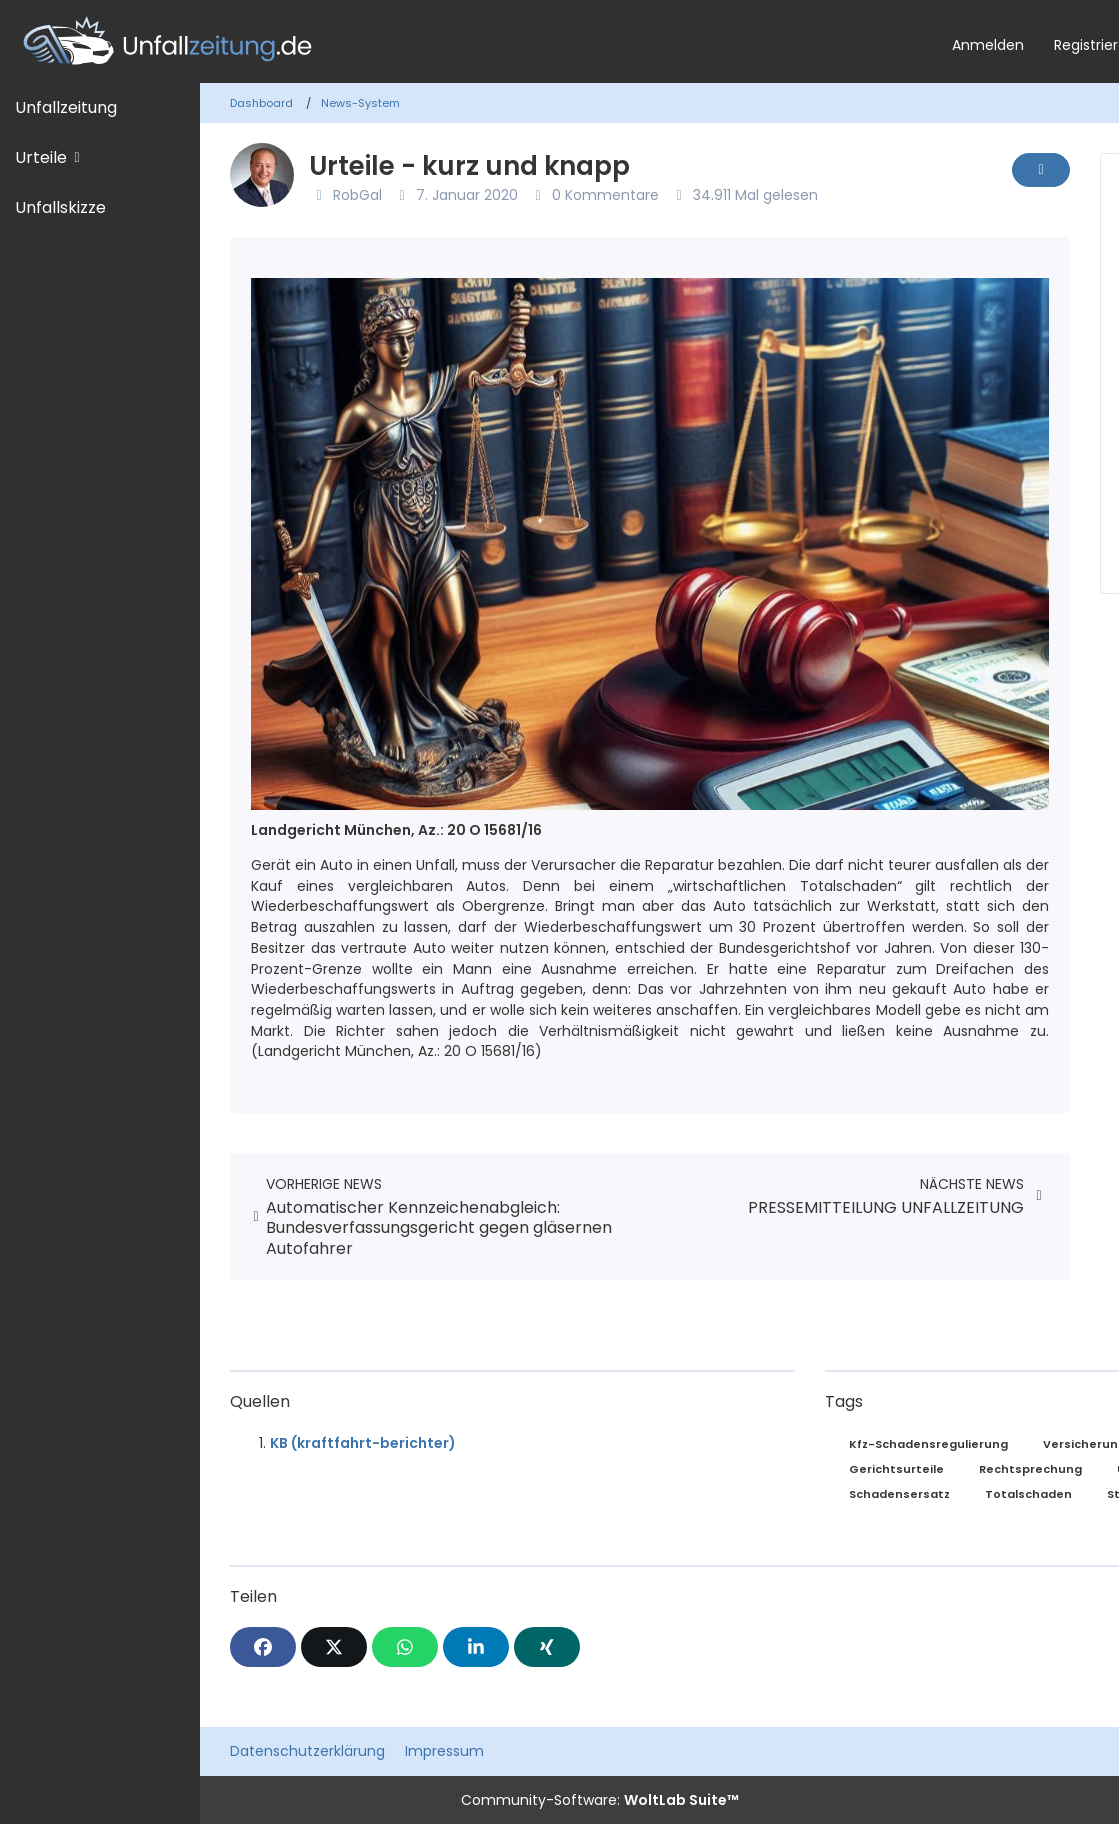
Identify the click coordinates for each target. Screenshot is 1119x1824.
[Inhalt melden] (1041, 170)
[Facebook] (263, 1647)
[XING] (547, 1647)
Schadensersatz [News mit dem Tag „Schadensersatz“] (899, 1494)
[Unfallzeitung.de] (468, 41)
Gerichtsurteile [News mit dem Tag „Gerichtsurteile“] (896, 1469)
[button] (476, 1647)
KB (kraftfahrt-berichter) (363, 1443)
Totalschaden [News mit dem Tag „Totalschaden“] (1028, 1494)
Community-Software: (600, 1800)
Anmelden (988, 45)
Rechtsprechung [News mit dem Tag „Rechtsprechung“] (1030, 1469)
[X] (334, 1647)
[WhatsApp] (405, 1647)
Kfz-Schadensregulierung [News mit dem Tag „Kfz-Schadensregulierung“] (928, 1444)
